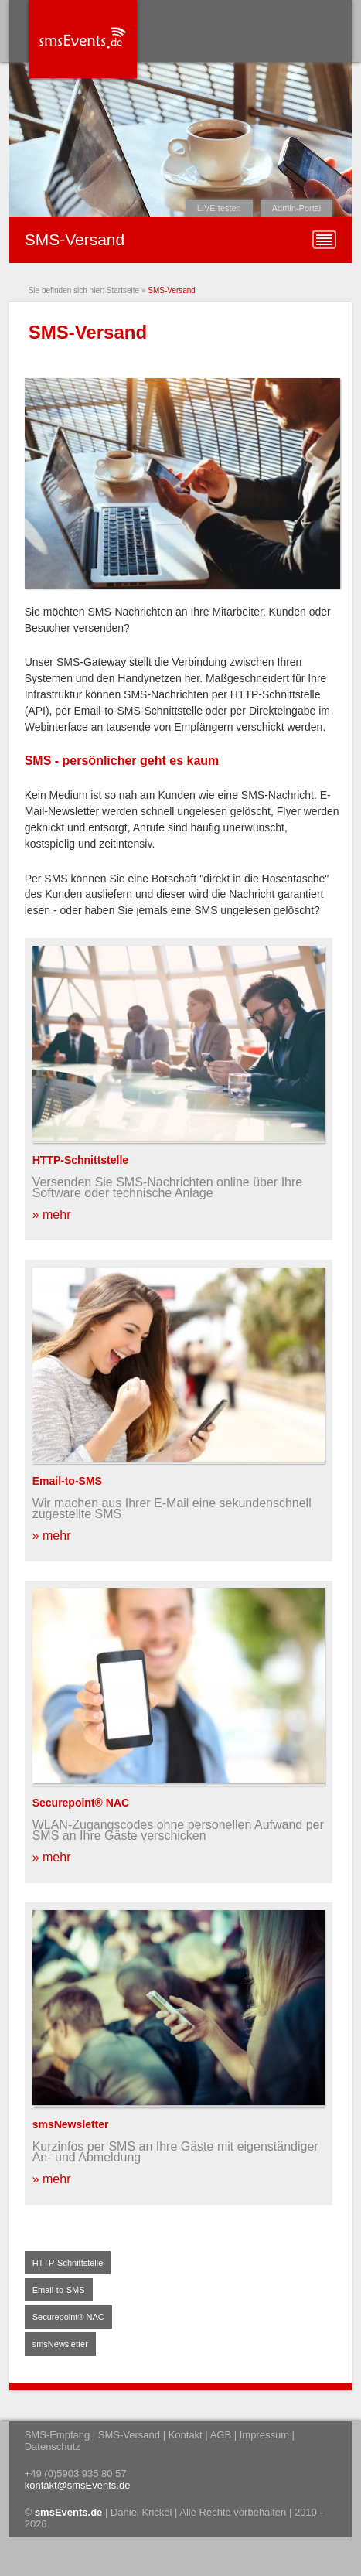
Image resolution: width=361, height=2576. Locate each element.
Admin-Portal (297, 208)
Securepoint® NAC (80, 1802)
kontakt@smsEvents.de (78, 2485)
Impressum (264, 2435)
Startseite (123, 290)
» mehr (51, 1214)
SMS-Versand (172, 290)
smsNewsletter (70, 2124)
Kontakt (186, 2435)
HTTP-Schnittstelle (80, 1160)
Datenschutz (52, 2446)
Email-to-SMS (67, 1481)
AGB (220, 2435)
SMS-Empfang (57, 2435)
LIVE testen (219, 208)
